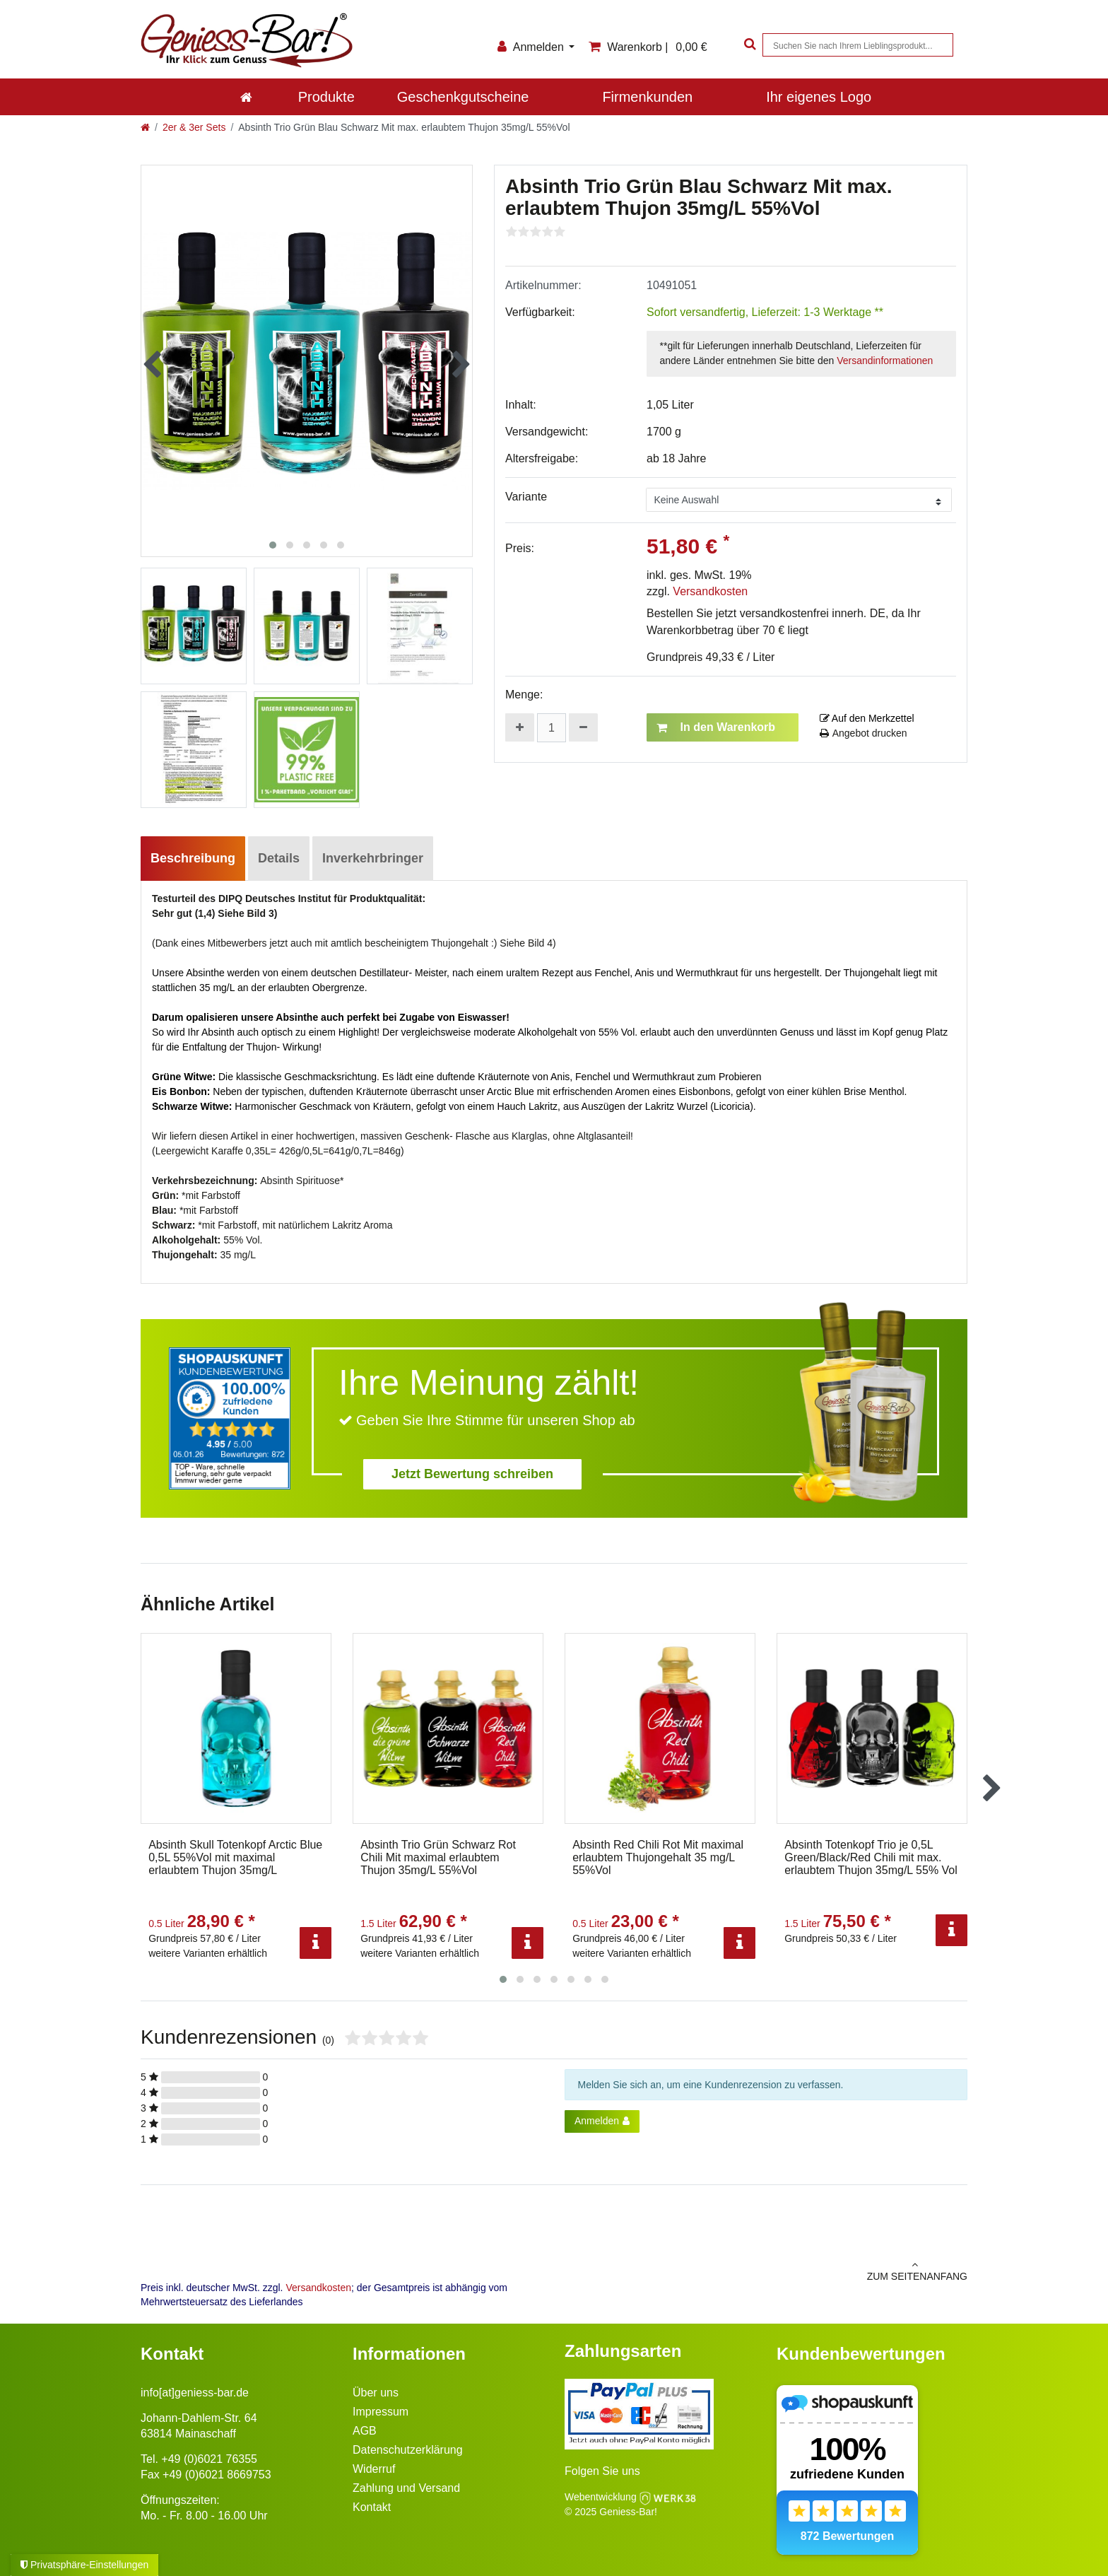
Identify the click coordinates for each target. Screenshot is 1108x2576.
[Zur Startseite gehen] (145, 127)
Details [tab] (279, 858)
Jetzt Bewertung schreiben (472, 1474)
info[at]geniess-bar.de (195, 2393)
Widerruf (374, 2469)
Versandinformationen (885, 360)
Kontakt (372, 2507)
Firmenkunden (647, 97)
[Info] (315, 1943)
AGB (365, 2431)
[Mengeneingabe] (551, 727)
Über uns (376, 2393)
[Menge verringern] (583, 727)
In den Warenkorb (715, 727)
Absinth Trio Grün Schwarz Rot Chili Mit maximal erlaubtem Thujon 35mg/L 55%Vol (438, 1857)
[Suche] (748, 45)
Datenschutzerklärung (408, 2450)
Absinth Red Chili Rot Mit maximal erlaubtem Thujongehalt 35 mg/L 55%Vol (657, 1857)
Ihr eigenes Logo (818, 97)
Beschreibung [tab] (193, 858)
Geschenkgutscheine (463, 97)
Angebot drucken (863, 733)
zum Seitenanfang (766, 2270)
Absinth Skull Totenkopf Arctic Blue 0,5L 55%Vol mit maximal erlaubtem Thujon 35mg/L (235, 1857)
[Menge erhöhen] (519, 727)
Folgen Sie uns (602, 2471)
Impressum (380, 2412)
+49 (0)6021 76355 (209, 2459)
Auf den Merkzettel (867, 718)
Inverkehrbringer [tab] (372, 858)
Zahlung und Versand (406, 2488)
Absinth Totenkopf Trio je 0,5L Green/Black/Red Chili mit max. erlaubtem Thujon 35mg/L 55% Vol (870, 1857)
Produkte (326, 97)
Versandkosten (710, 591)
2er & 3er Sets (194, 127)
